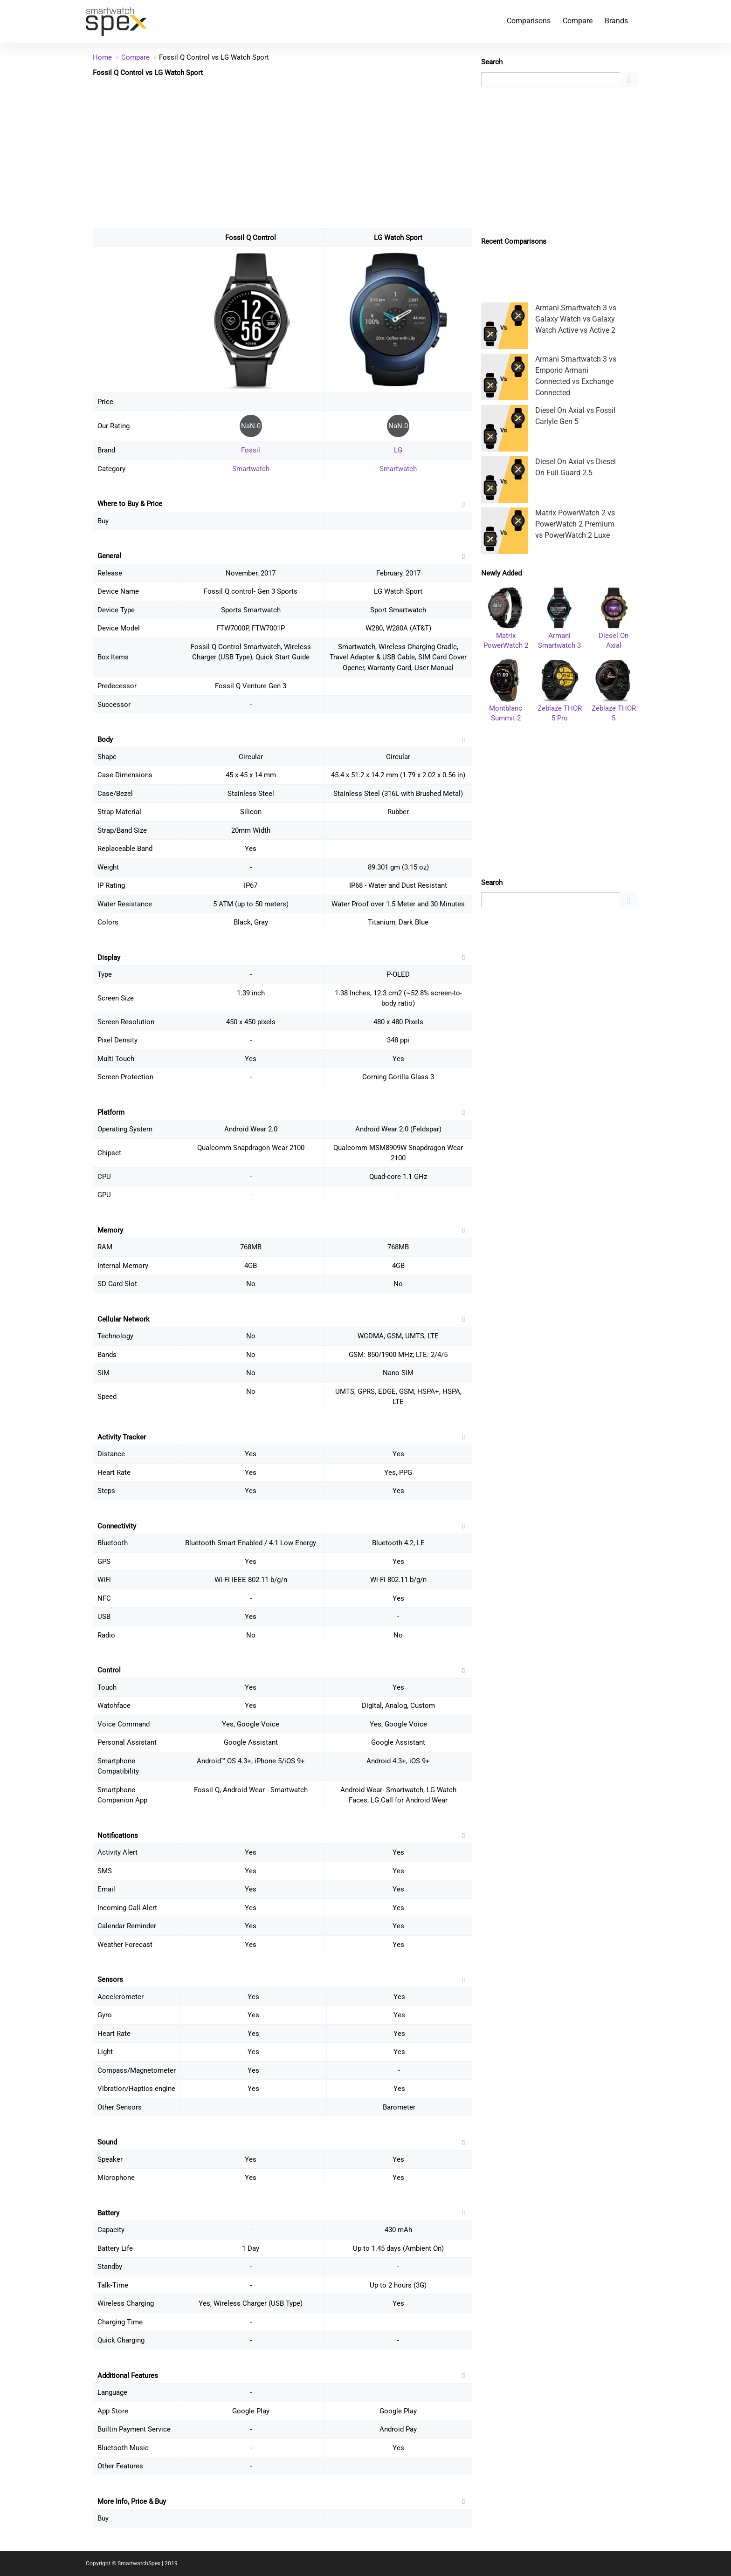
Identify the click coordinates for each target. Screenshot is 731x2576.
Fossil (250, 450)
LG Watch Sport (398, 237)
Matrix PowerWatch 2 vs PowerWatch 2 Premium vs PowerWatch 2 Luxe (575, 524)
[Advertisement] (282, 152)
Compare (578, 20)
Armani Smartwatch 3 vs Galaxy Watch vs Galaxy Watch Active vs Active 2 (575, 319)
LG (398, 450)
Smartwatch (250, 469)
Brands (616, 20)
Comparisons (529, 20)
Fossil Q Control (250, 237)
